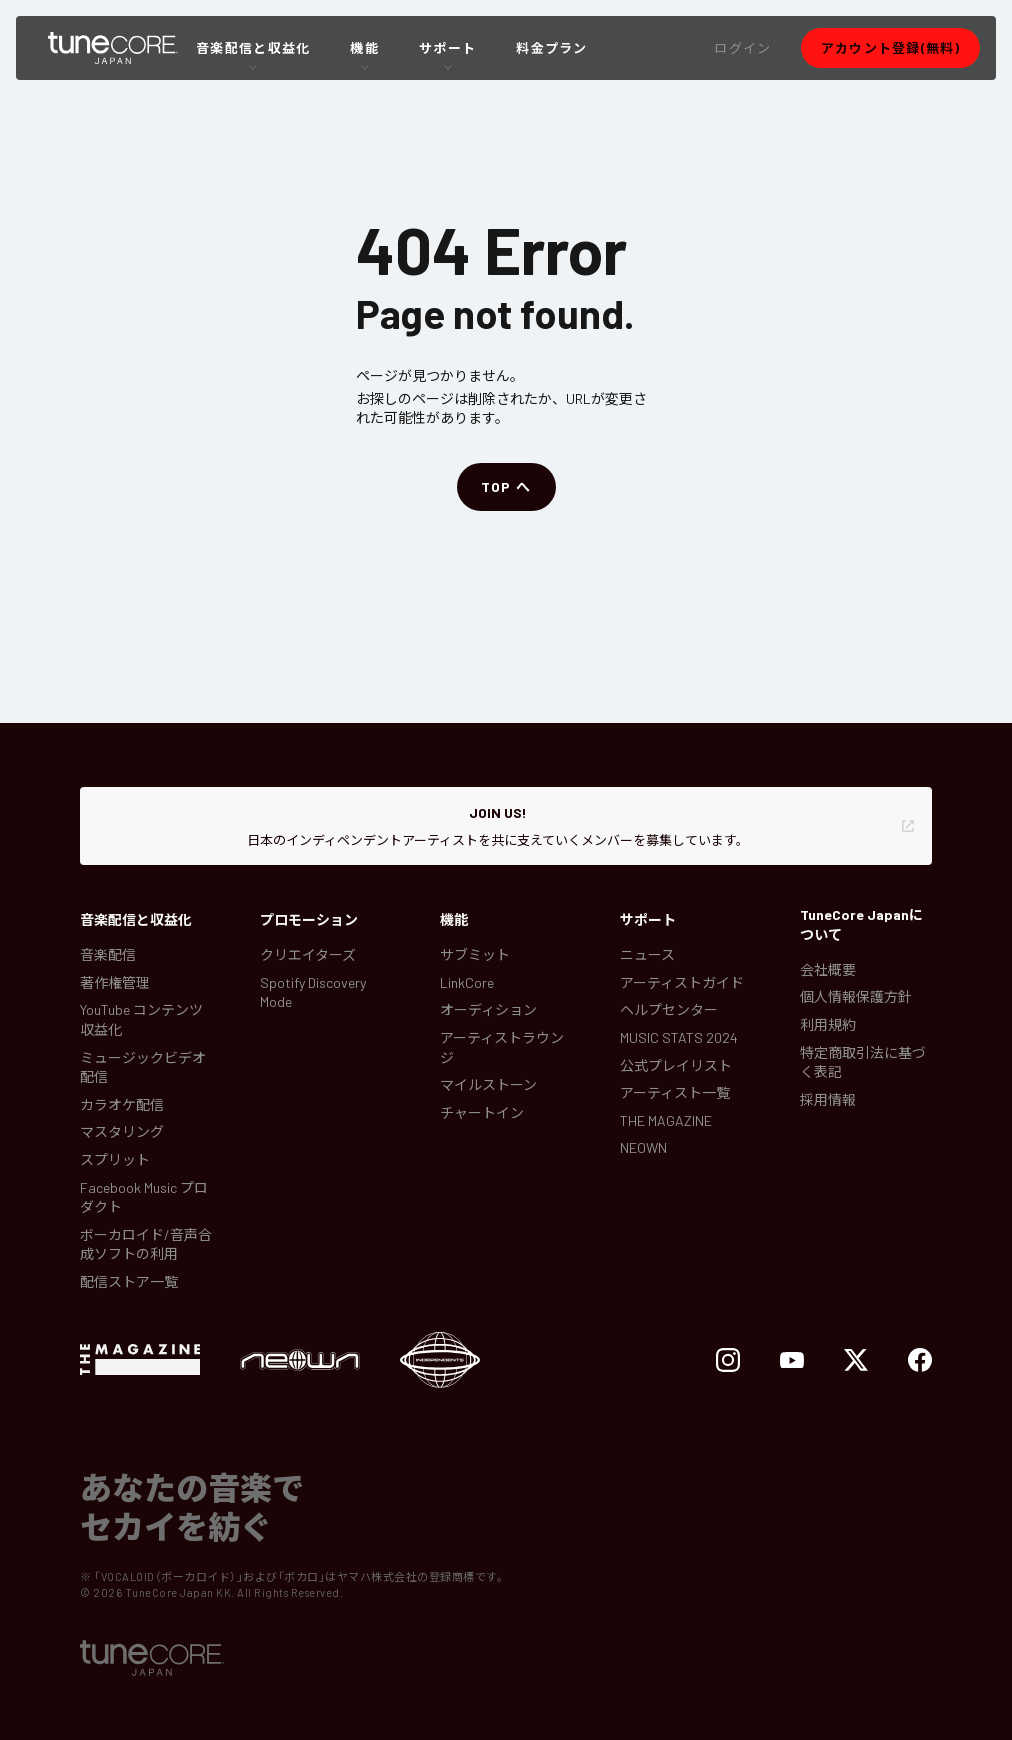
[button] (742, 48)
